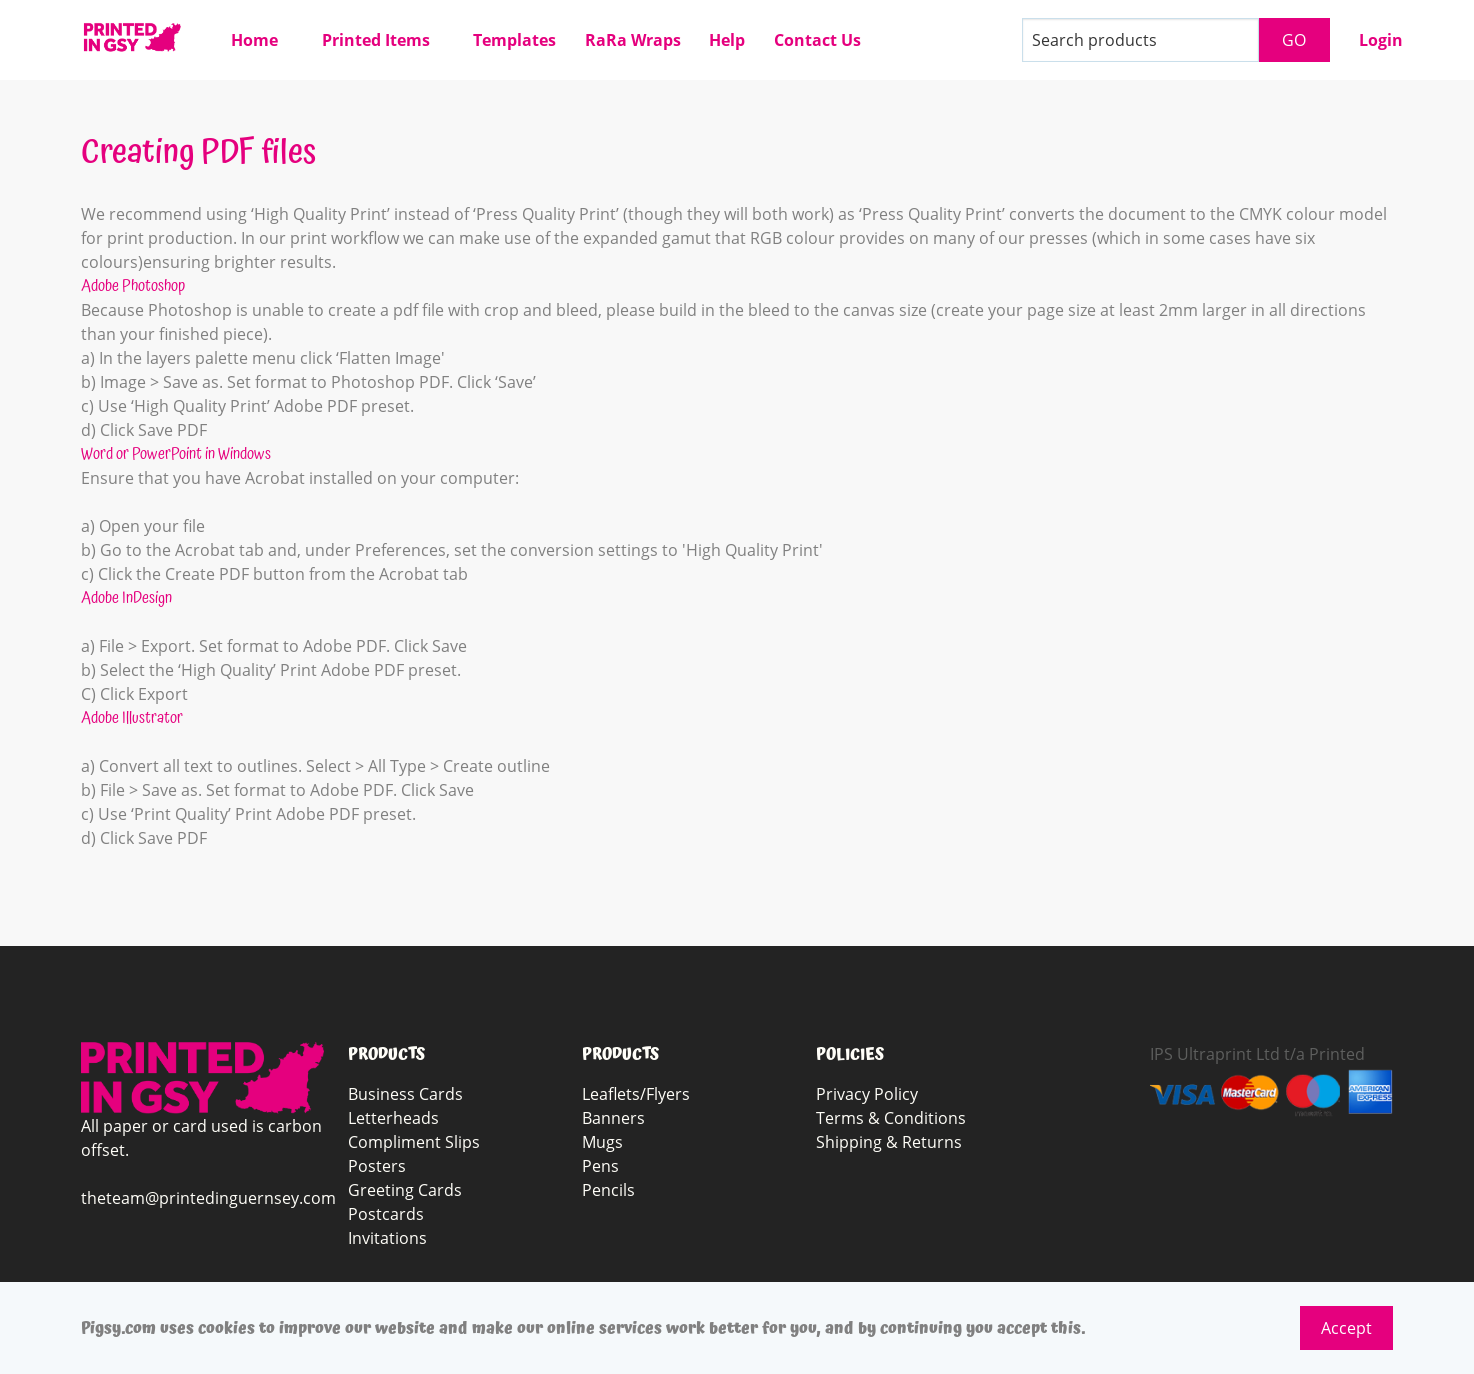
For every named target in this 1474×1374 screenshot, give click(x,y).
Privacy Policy (867, 1094)
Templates (514, 40)
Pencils (608, 1190)
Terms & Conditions (891, 1118)
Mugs (602, 1142)
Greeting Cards (405, 1190)
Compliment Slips (414, 1142)
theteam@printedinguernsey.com (208, 1198)
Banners (613, 1118)
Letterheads (393, 1118)
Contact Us (817, 40)
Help (727, 40)
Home (254, 40)
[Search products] (1140, 40)
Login (1381, 40)
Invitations (387, 1238)
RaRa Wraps (633, 40)
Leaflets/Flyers (636, 1094)
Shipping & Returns (889, 1142)
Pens (600, 1166)
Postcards (386, 1214)
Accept (1346, 1328)
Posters (377, 1166)
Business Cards (405, 1094)
